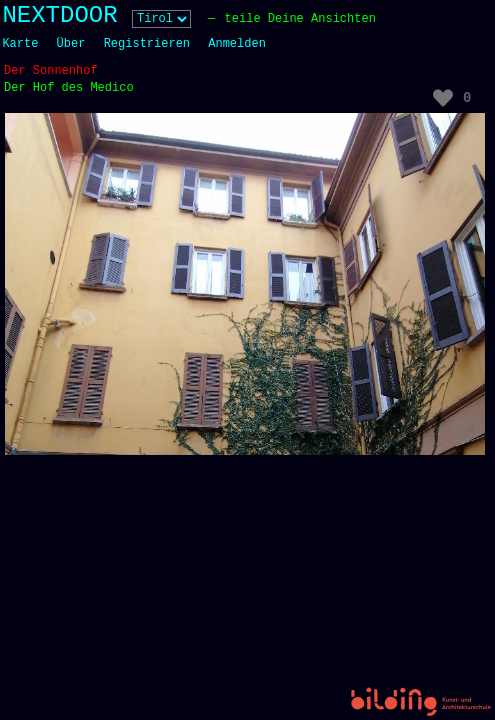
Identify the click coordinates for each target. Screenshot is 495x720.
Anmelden (237, 44)
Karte (20, 44)
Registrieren (147, 44)
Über (71, 44)
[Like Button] (443, 98)
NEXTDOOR (59, 15)
